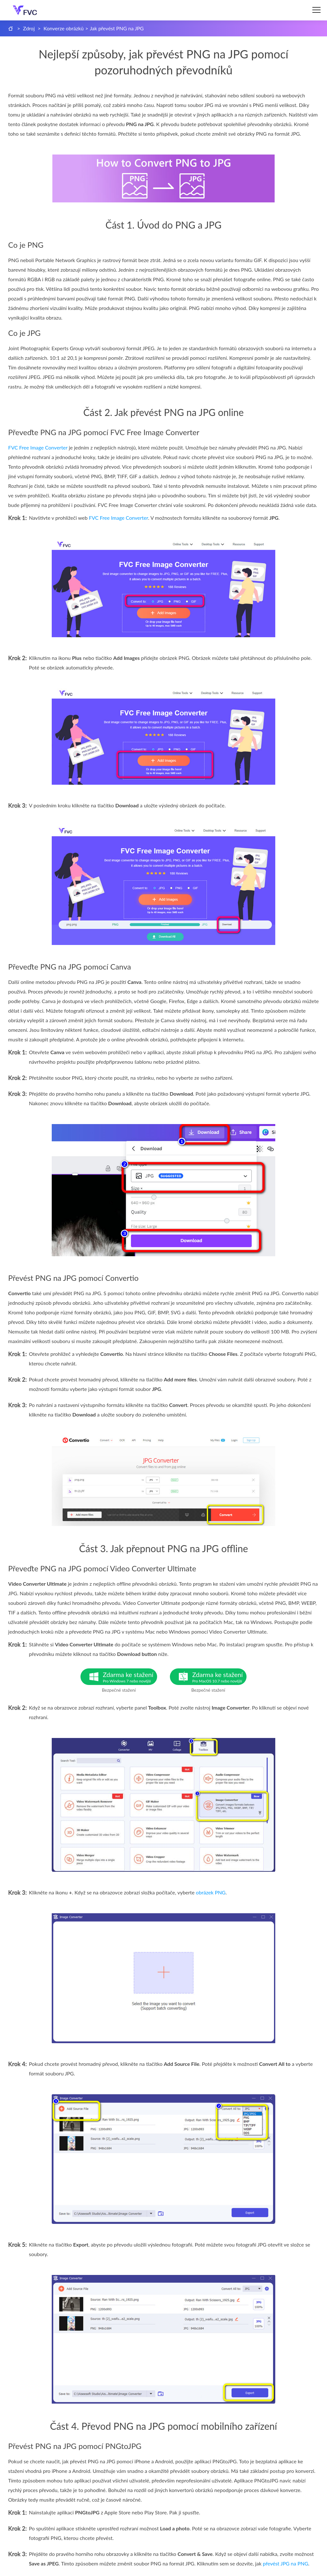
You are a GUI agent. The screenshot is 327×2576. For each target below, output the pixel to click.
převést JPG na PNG (285, 2563)
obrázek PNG (210, 1892)
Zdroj (29, 28)
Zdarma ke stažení (130, 1677)
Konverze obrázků (63, 28)
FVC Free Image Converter (38, 447)
